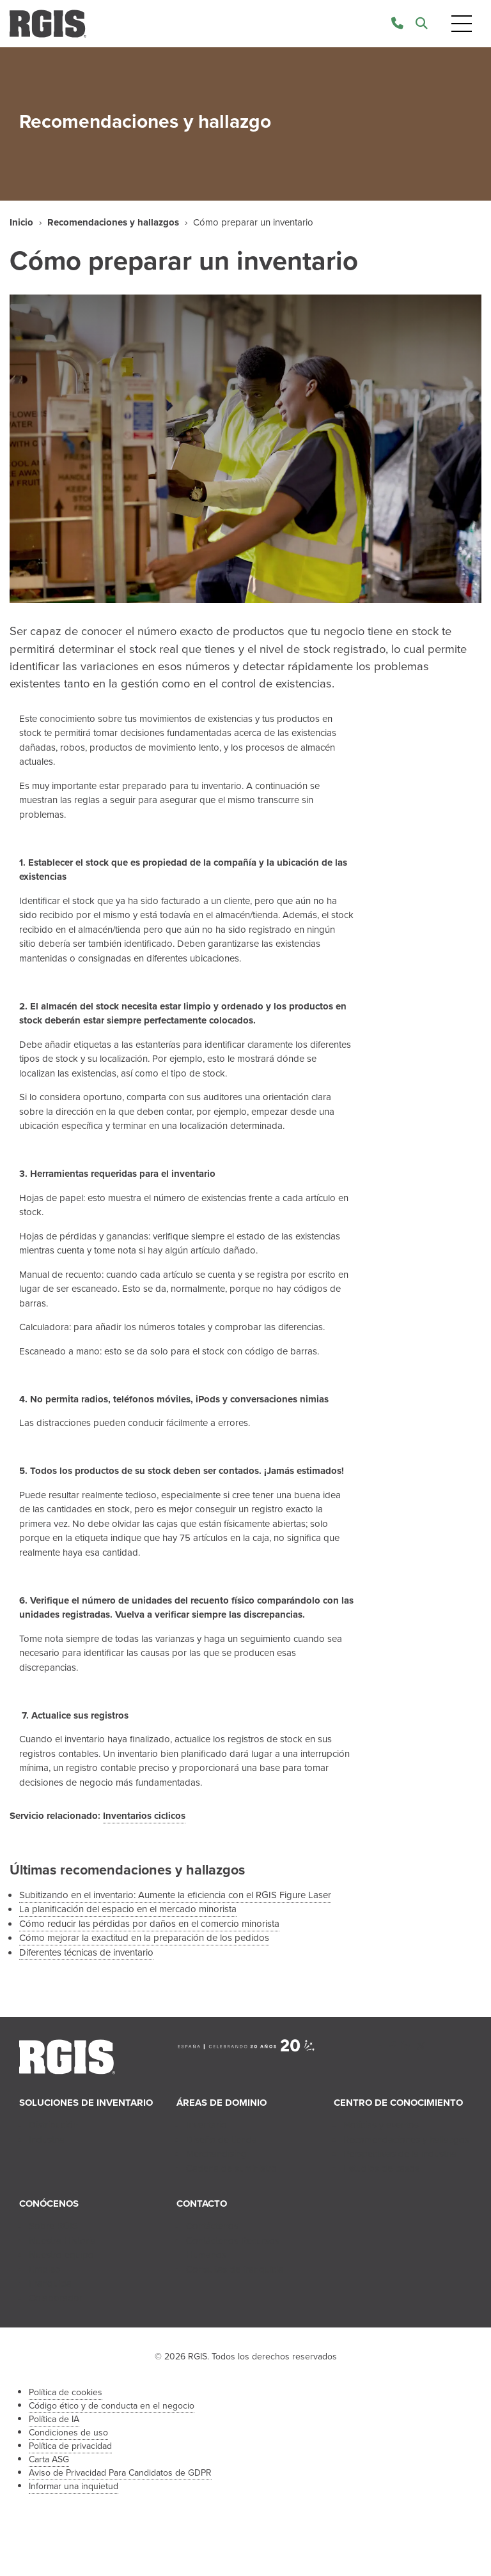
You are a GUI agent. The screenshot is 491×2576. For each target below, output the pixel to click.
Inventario (206, 2125)
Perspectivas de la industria (399, 2154)
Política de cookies (65, 2392)
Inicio (21, 222)
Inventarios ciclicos (144, 1816)
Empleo (45, 2269)
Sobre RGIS (53, 2226)
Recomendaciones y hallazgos (113, 222)
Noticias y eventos (381, 2125)
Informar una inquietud (73, 2486)
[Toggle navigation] (461, 24)
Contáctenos (212, 2226)
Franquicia (50, 2283)
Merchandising (216, 2154)
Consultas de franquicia (234, 2269)
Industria (47, 2140)
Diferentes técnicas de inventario (86, 1952)
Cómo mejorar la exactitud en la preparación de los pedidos (144, 1938)
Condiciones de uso (68, 2432)
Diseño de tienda (221, 2140)
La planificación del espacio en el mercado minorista (128, 1909)
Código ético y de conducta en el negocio (111, 2405)
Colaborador (55, 2298)
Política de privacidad (70, 2446)
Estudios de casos (381, 2168)
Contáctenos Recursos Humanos (232, 2248)
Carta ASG (49, 2459)
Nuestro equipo (61, 2255)
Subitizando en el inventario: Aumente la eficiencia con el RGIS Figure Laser (175, 1895)
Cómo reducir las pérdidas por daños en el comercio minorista (149, 1924)
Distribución (53, 2125)
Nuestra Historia (62, 2241)
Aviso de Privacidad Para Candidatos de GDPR (120, 2473)
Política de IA (54, 2419)
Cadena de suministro (231, 2168)
